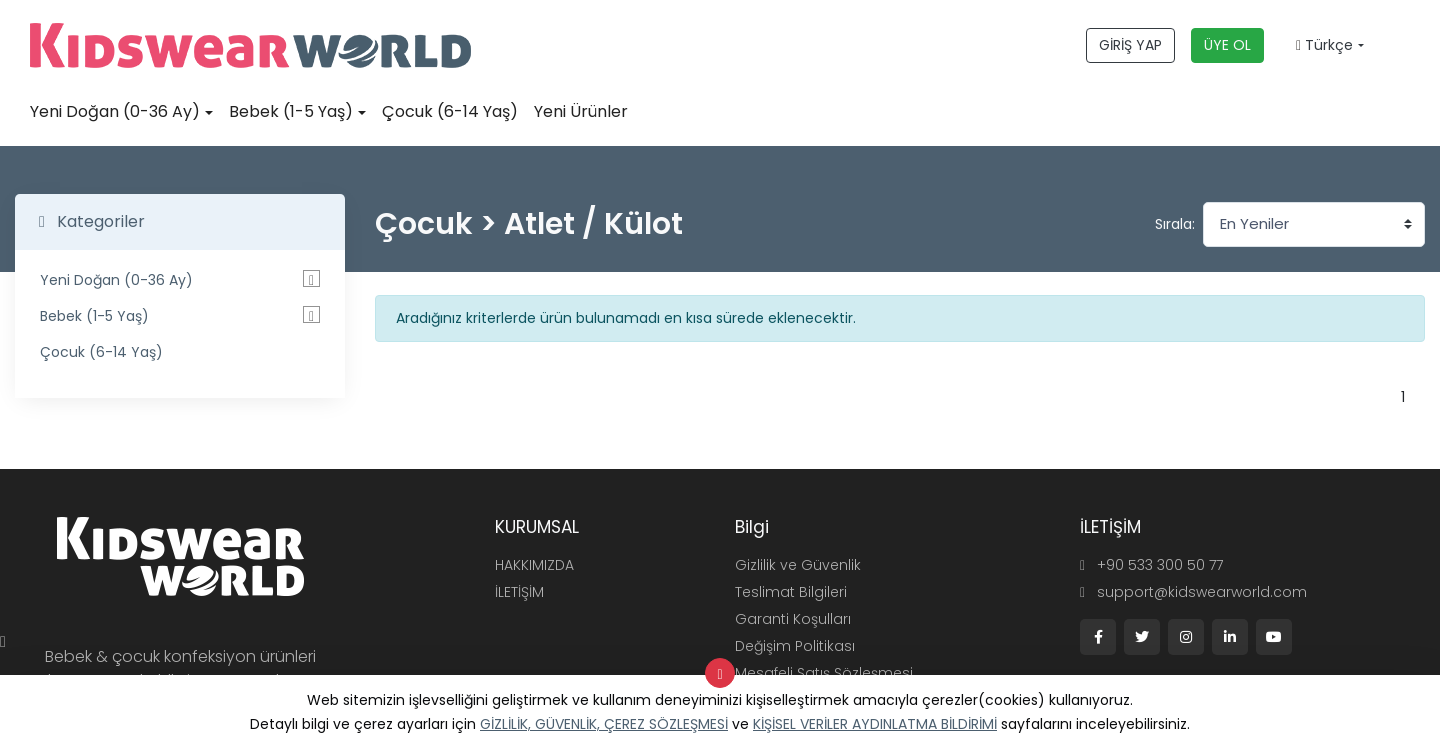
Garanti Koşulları (793, 619)
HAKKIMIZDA (534, 565)
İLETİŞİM (519, 592)
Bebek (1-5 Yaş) (291, 111)
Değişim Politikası (795, 646)
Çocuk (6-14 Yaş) (450, 111)
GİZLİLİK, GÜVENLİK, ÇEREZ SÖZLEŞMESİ (604, 724)
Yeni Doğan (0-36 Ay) (115, 111)
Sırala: (1175, 224)
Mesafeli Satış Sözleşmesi (824, 673)
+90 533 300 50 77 (1151, 565)
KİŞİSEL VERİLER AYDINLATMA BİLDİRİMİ (875, 724)
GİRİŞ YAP (1130, 45)
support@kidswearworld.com (1193, 592)
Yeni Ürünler (581, 111)
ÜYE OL (1227, 45)
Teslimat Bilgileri (791, 592)
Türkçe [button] (1324, 45)
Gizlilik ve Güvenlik (798, 565)
